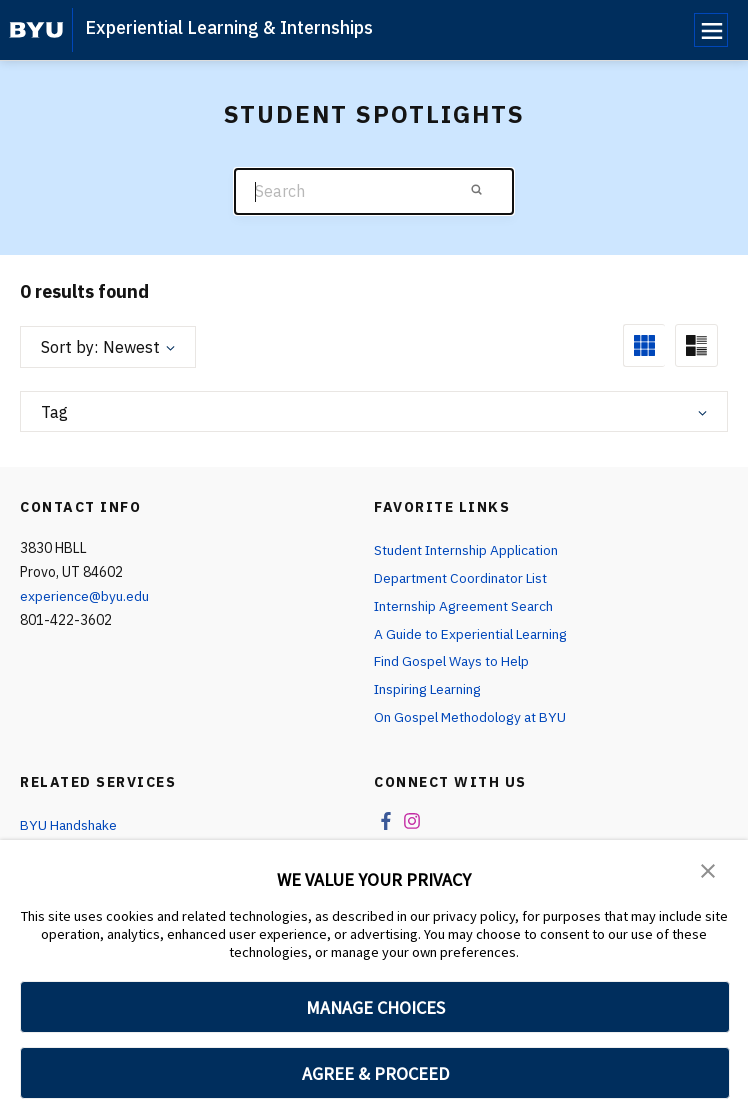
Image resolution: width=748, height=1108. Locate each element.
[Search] (374, 191)
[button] (708, 869)
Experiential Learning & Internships (229, 27)
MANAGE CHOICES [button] (375, 1007)
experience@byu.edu (85, 596)
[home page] (36, 30)
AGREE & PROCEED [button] (375, 1073)
